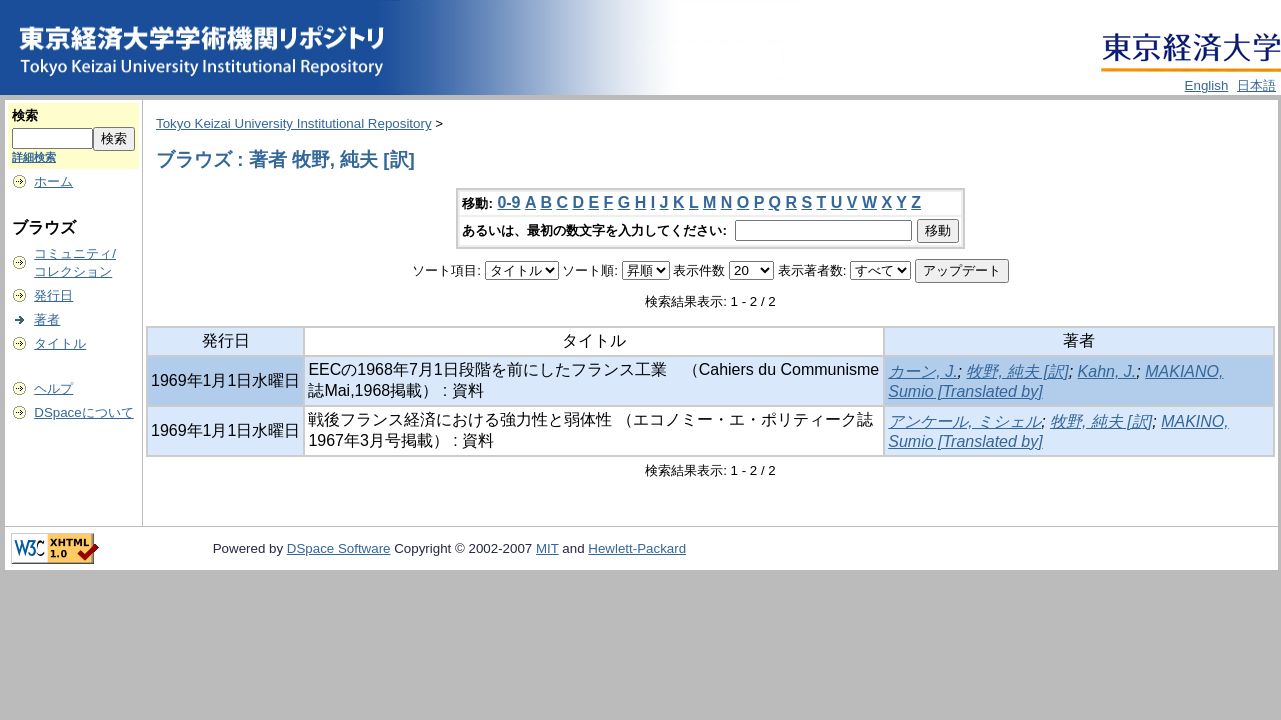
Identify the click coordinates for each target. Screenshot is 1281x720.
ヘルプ (53, 388)
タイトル (60, 343)
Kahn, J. (1107, 371)
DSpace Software (339, 548)
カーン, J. (922, 371)
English (1207, 85)
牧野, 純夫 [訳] (1017, 371)
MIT (547, 548)
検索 (25, 115)
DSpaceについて (83, 412)
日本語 (1256, 85)
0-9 (508, 202)
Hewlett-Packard (637, 548)
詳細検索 (34, 157)
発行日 (53, 295)
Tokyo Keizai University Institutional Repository (294, 123)
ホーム (53, 181)
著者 (47, 319)
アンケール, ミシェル (964, 421)
